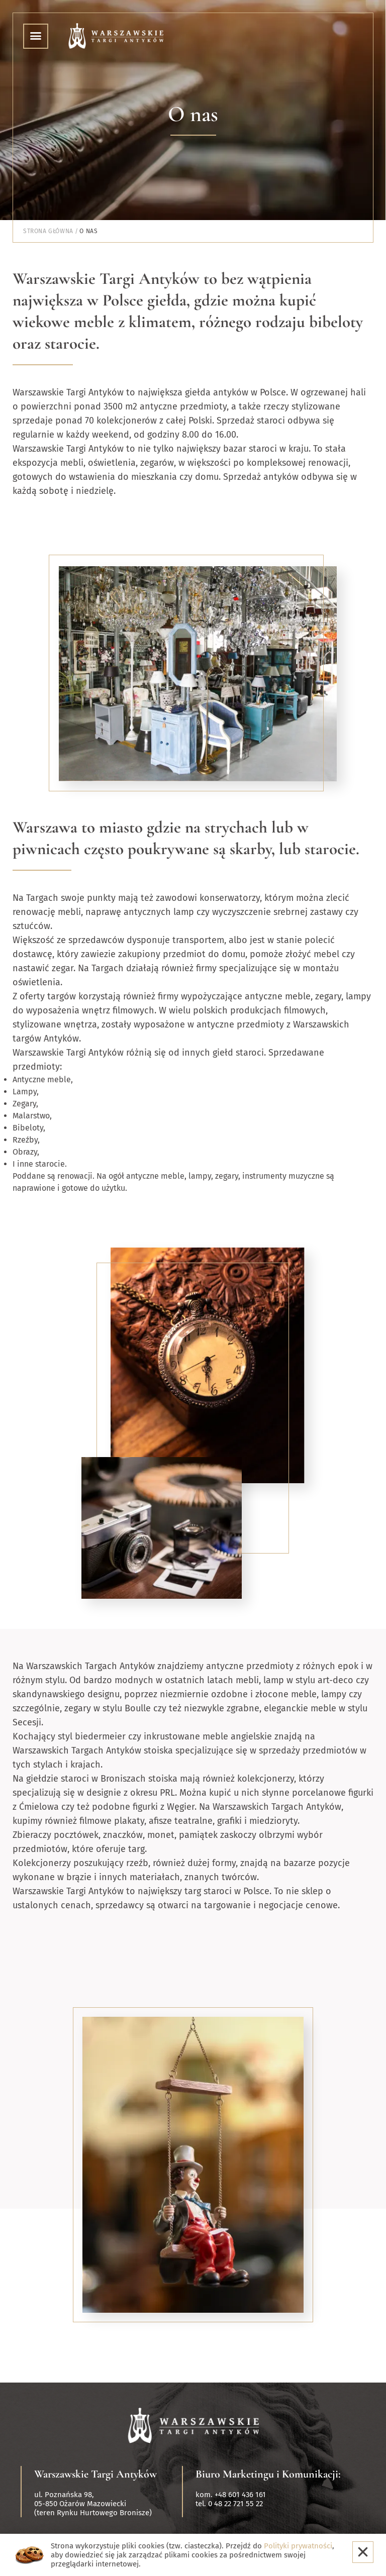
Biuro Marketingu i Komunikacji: (268, 2474)
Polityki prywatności (298, 2545)
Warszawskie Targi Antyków (95, 2474)
